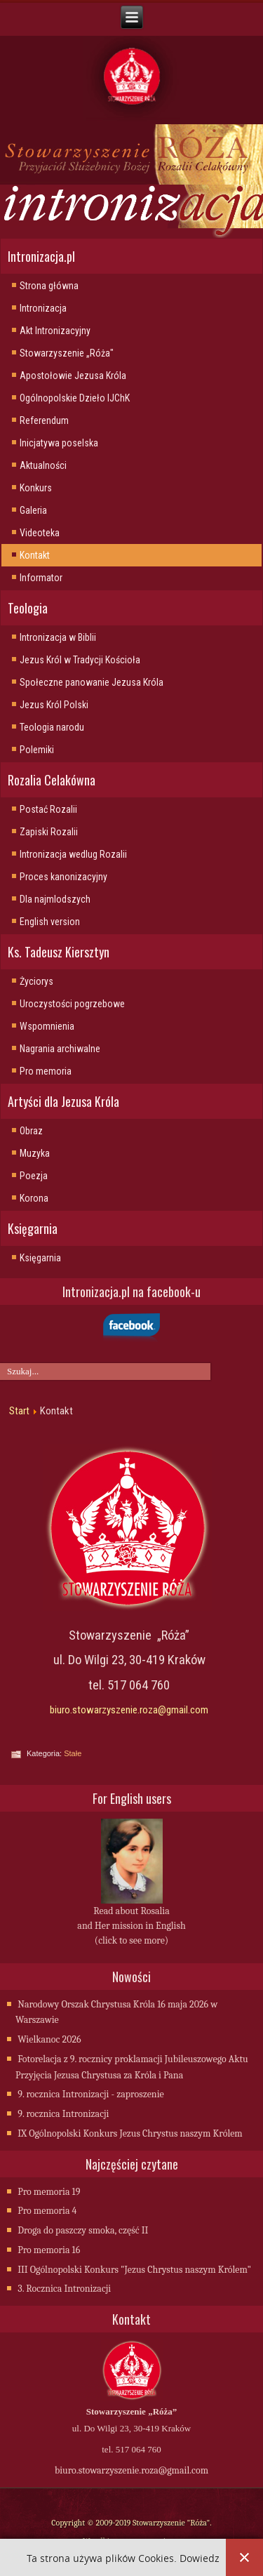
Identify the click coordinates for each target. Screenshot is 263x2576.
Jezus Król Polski (54, 704)
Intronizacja (43, 308)
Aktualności (43, 465)
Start (19, 1411)
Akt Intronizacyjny (55, 330)
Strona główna (49, 285)
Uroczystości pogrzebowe (72, 1003)
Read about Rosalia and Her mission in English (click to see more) (131, 1925)
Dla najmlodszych (55, 899)
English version (50, 921)
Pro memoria (46, 1071)
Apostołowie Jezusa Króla (73, 375)
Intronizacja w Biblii (58, 637)
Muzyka (35, 1153)
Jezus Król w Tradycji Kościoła (80, 659)
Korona (34, 1198)
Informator (41, 577)
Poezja (34, 1175)
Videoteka (40, 532)
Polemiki (37, 749)
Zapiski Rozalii (49, 831)
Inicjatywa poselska (59, 443)
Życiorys (36, 981)
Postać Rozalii (48, 809)
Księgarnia (40, 1257)
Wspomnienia (47, 1026)
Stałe (72, 1753)
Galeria (33, 510)
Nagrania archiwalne (60, 1048)
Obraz (31, 1130)
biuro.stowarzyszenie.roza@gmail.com (129, 1710)
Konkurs (36, 487)
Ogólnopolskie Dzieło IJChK (75, 398)
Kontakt (35, 555)
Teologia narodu (52, 727)
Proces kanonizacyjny (63, 876)
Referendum (44, 420)
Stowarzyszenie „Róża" (67, 353)
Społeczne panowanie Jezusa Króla (91, 682)
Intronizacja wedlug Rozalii (73, 854)
